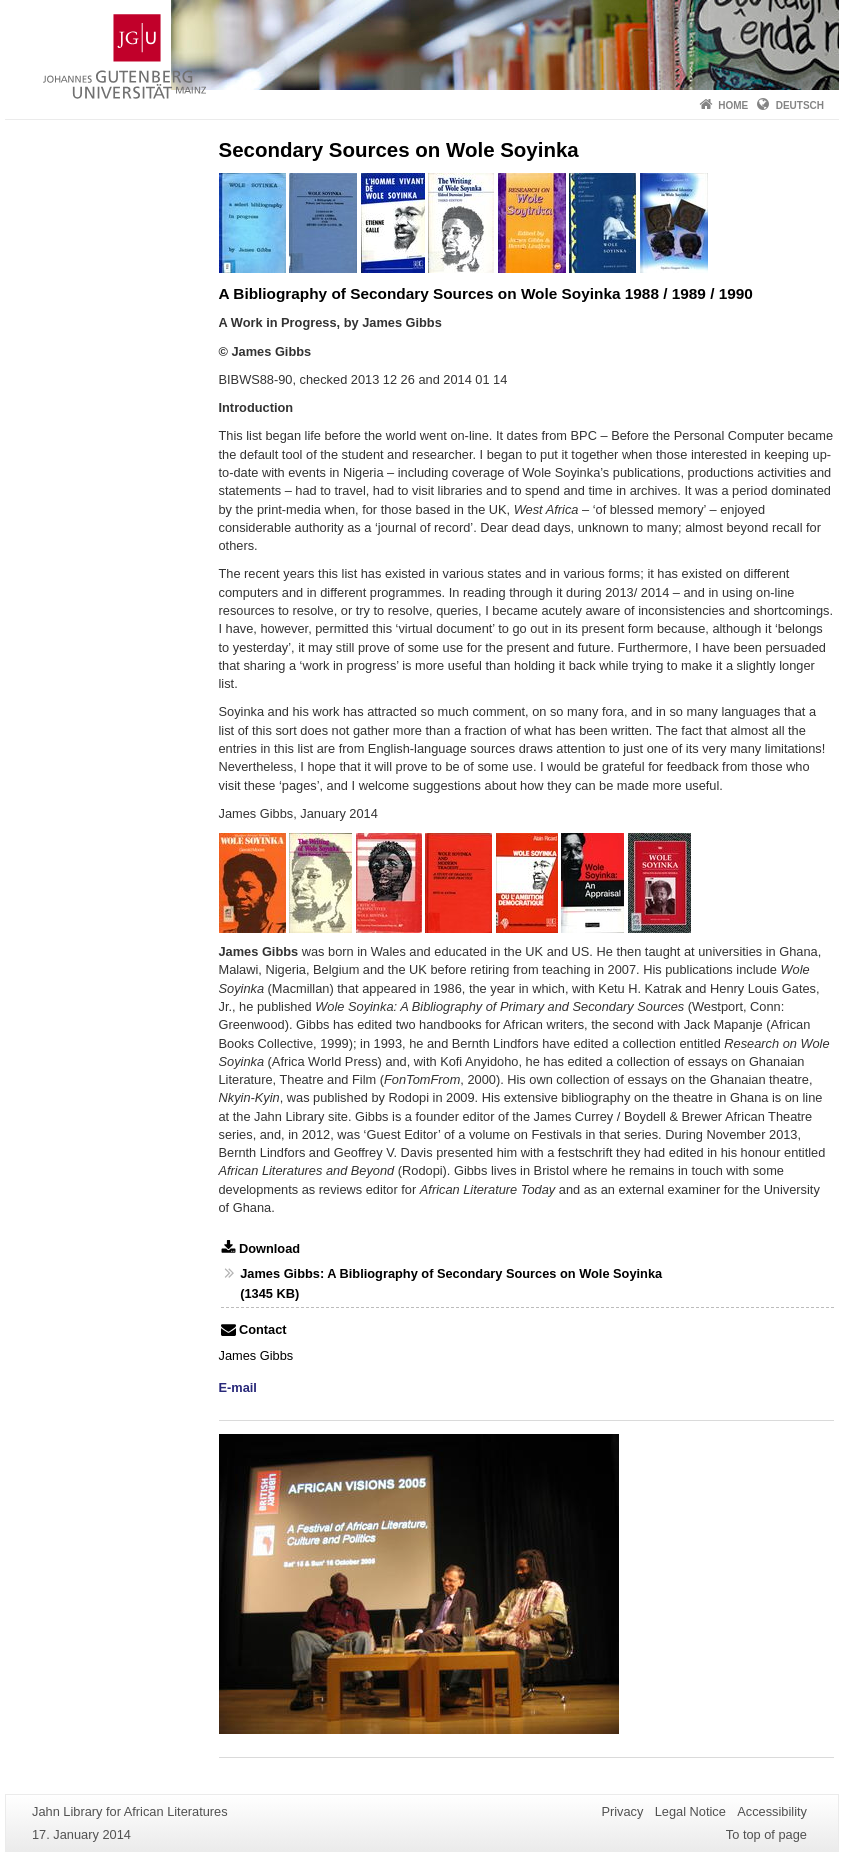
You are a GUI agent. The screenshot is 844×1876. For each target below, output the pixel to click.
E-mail (238, 1387)
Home (733, 105)
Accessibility (772, 1811)
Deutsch (800, 105)
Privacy (622, 1811)
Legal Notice (690, 1811)
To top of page (766, 1834)
